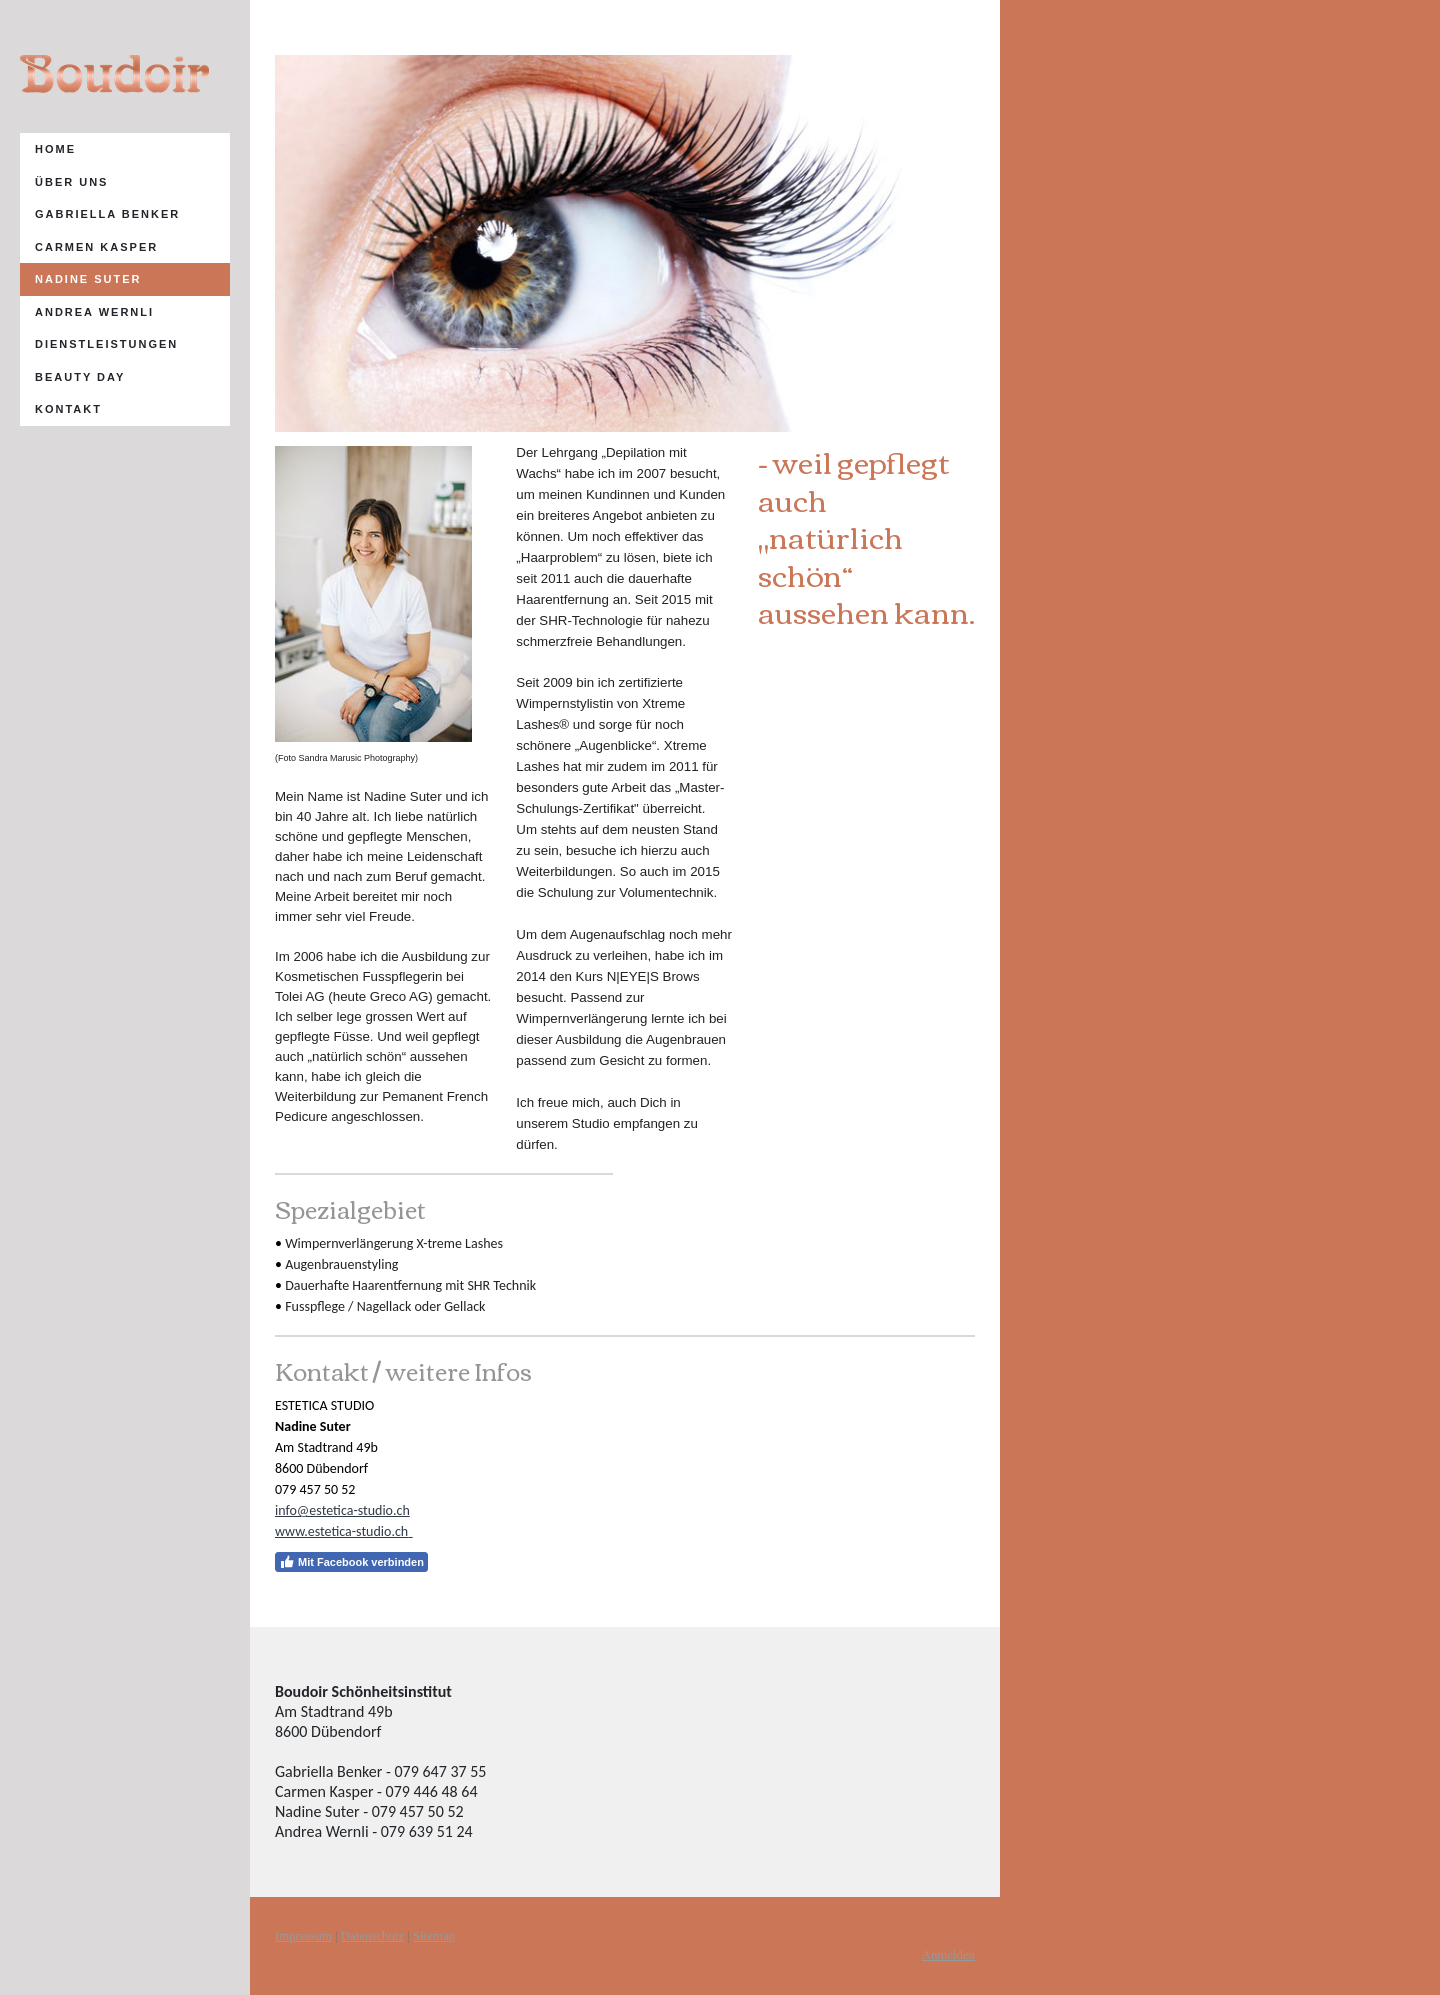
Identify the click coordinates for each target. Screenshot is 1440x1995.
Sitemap (434, 1936)
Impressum (303, 1936)
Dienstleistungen (106, 344)
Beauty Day (80, 377)
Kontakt (68, 409)
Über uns (71, 182)
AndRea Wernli (94, 312)
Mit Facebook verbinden (351, 1562)
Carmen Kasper (96, 247)
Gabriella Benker (107, 214)
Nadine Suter (88, 279)
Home (55, 149)
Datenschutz (372, 1936)
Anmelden (948, 1955)
